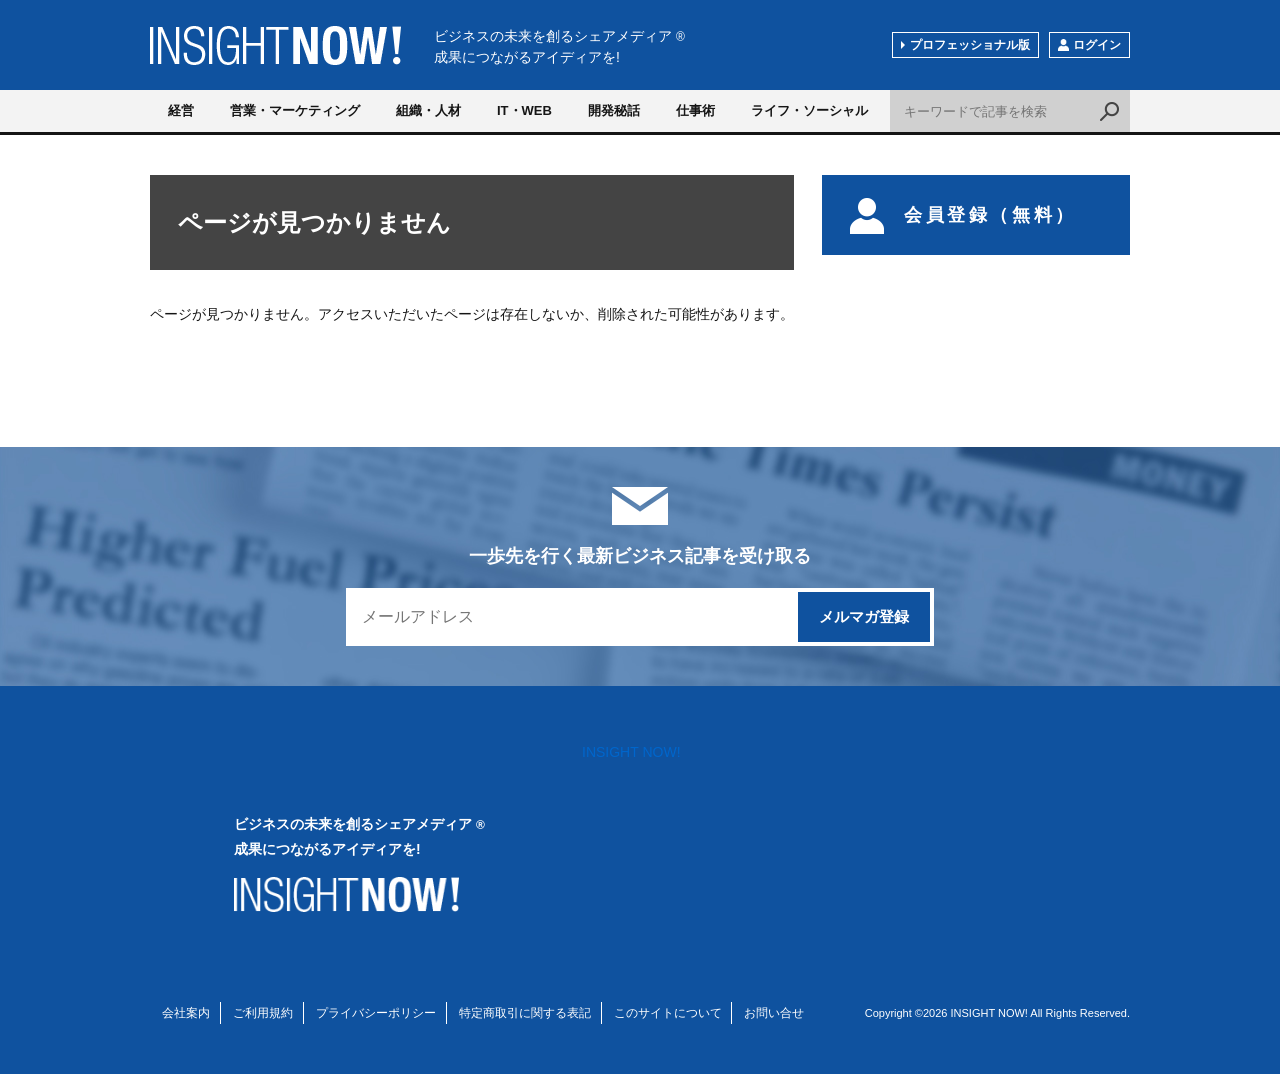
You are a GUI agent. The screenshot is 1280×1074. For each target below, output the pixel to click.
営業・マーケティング (295, 110)
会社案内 (186, 1013)
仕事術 (695, 110)
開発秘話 (614, 110)
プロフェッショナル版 (970, 45)
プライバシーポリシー (376, 1013)
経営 (181, 110)
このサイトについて (668, 1013)
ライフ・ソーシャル (809, 110)
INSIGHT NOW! (275, 45)
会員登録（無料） (963, 215)
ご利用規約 (263, 1013)
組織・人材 (428, 110)
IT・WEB (524, 110)
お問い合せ (774, 1013)
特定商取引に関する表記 (525, 1013)
